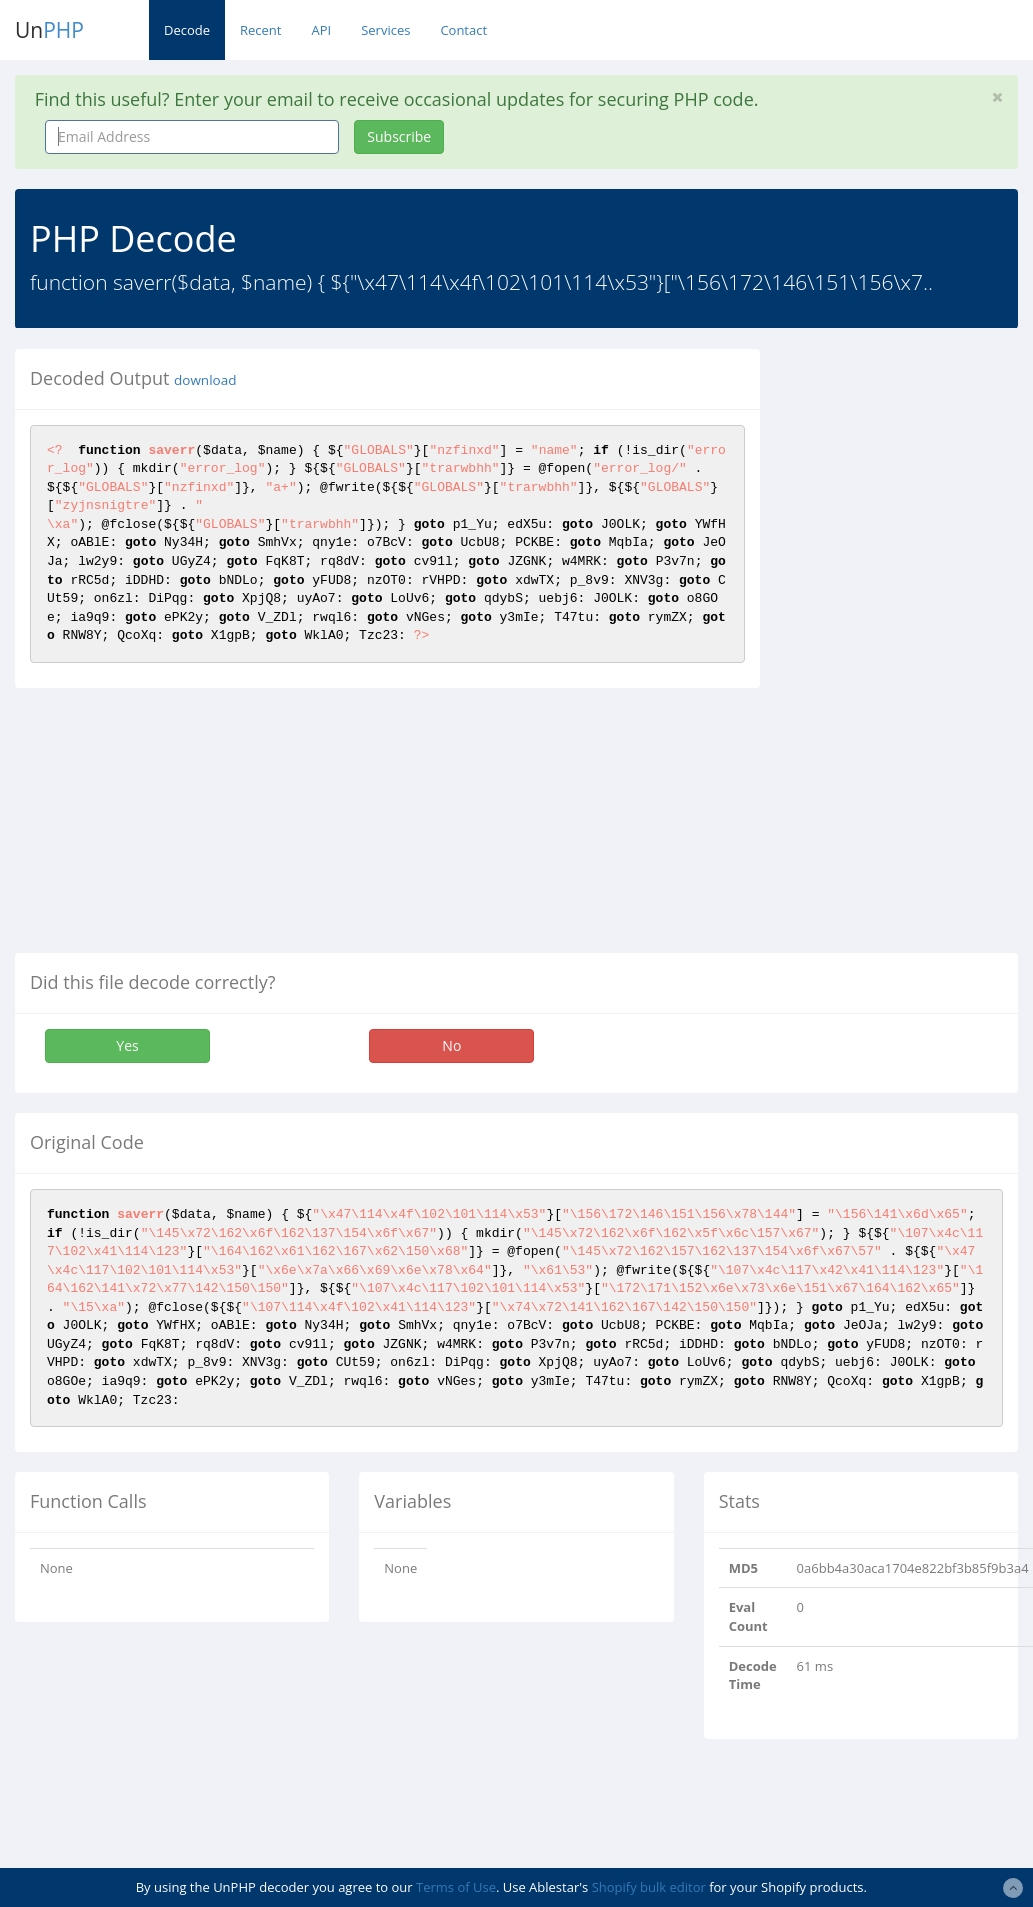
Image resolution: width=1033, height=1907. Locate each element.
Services (385, 30)
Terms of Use (456, 1887)
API (321, 30)
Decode (187, 30)
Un (49, 30)
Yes (127, 1045)
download (205, 380)
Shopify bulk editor (649, 1887)
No (451, 1045)
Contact (463, 30)
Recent (260, 30)
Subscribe (399, 136)
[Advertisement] (910, 649)
